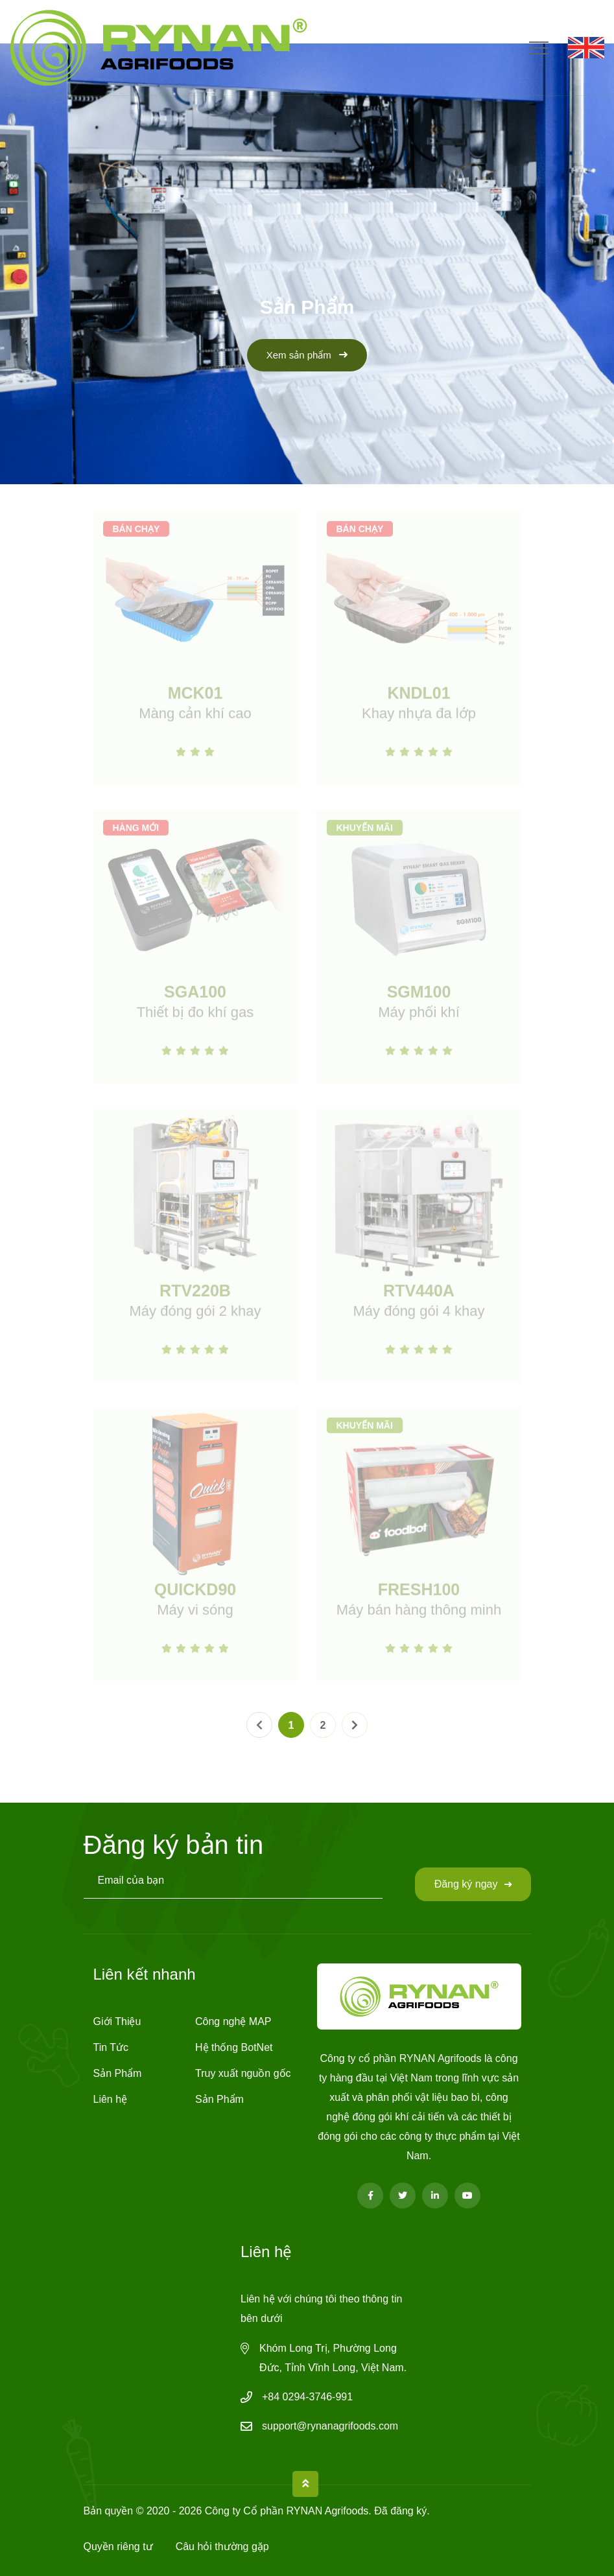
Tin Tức (111, 2047)
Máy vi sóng (195, 1614)
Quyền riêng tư (118, 2546)
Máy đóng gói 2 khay (195, 1315)
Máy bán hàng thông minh (419, 1614)
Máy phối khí (419, 1017)
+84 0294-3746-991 (307, 2396)
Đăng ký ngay (473, 1884)
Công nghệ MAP (233, 2021)
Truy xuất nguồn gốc (243, 2073)
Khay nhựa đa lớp (419, 718)
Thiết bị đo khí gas (195, 1017)
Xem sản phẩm (307, 354)
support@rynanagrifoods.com (330, 2425)
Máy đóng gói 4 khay (418, 1315)
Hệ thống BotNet (234, 2047)
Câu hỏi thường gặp (222, 2546)
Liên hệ (110, 2099)
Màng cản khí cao (195, 718)
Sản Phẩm (117, 2073)
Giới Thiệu (117, 2021)
